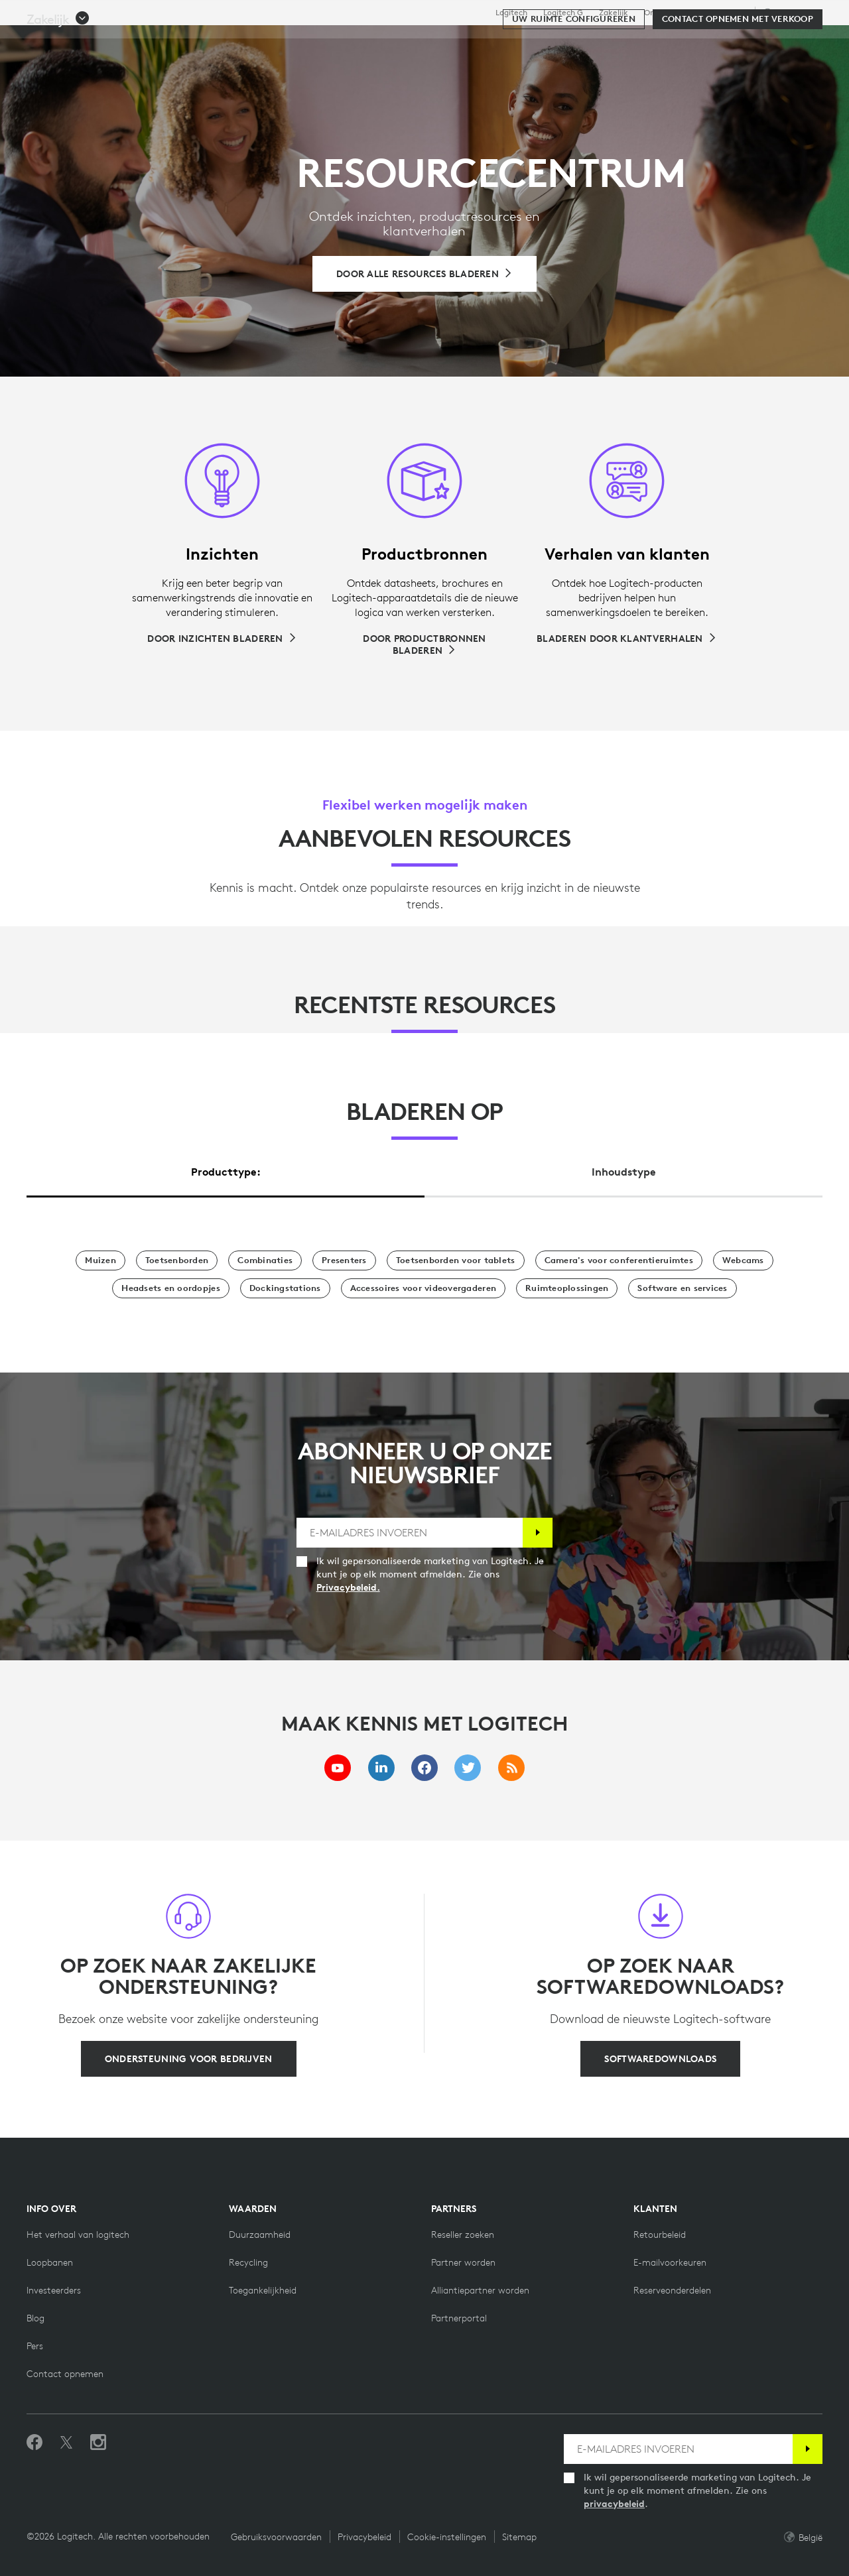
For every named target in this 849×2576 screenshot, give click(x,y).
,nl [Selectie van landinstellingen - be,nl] (790, 12)
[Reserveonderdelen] (672, 2290)
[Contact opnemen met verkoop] (737, 81)
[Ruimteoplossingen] (567, 1288)
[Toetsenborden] (177, 1260)
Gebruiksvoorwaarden (276, 2537)
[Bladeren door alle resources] (424, 274)
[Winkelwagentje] (793, 43)
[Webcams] (743, 1260)
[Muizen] (100, 1260)
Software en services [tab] (316, 42)
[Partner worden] (463, 2262)
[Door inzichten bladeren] (221, 638)
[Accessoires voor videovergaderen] (423, 1288)
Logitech (511, 12)
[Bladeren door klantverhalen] (627, 638)
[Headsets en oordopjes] (170, 1288)
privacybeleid (614, 2504)
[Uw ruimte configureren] (574, 81)
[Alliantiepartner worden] (480, 2290)
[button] (58, 81)
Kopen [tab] (212, 42)
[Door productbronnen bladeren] (424, 644)
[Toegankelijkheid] (262, 2290)
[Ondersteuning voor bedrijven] (188, 2059)
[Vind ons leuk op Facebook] (34, 2442)
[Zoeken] (695, 43)
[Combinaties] (265, 1260)
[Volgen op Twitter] (66, 2442)
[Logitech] (112, 41)
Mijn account (759, 43)
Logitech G (563, 12)
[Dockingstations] (285, 1288)
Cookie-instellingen (446, 2537)
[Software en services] (682, 1288)
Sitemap (519, 2537)
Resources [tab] (429, 42)
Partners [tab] (509, 42)
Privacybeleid (364, 2537)
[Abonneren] (538, 1533)
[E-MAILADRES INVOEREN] (409, 1533)
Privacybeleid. (348, 1587)
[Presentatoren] (344, 1260)
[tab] (225, 1168)
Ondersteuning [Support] (719, 12)
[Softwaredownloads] (660, 2059)
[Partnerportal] (459, 2318)
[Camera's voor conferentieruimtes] (618, 1260)
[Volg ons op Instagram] (98, 2442)
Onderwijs (662, 12)
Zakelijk (613, 12)
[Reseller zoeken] (462, 2234)
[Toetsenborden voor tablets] (456, 1260)
